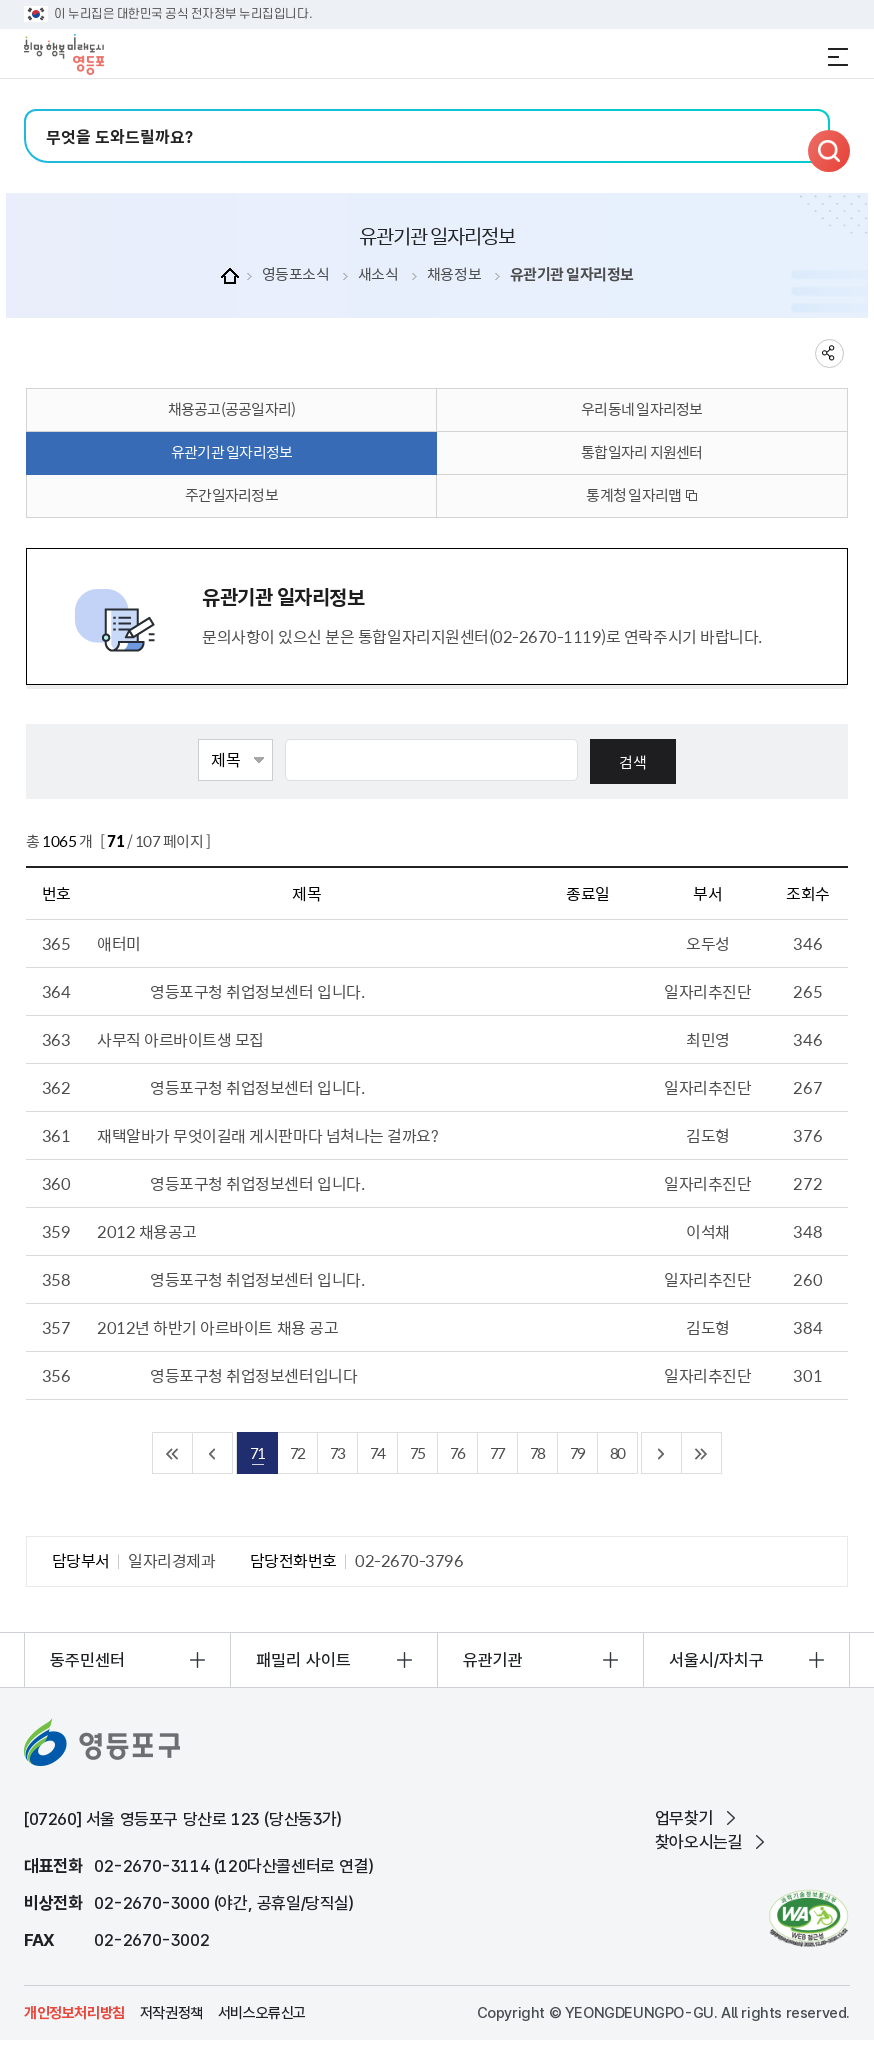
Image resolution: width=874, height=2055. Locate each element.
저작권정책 (171, 2013)
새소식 (378, 274)
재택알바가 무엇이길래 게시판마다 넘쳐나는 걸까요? (267, 1135)
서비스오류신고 (262, 2013)
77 (497, 1452)
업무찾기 (684, 1818)
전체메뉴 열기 (838, 57)
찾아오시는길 (699, 1842)
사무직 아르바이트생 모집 (180, 1039)
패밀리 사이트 (303, 1660)
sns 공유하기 (829, 353)
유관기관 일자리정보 (572, 274)
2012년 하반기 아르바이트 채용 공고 (217, 1327)
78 (537, 1452)
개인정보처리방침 (74, 2013)
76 (457, 1452)
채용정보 (454, 274)
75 (417, 1452)
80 (617, 1452)
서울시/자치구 (716, 1660)
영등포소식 (296, 274)
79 (577, 1452)
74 (377, 1452)
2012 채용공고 (147, 1231)
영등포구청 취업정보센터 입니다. (257, 991)
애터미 (119, 943)
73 (337, 1452)
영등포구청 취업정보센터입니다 (253, 1375)
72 (297, 1452)
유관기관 (493, 1660)
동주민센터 (87, 1660)
